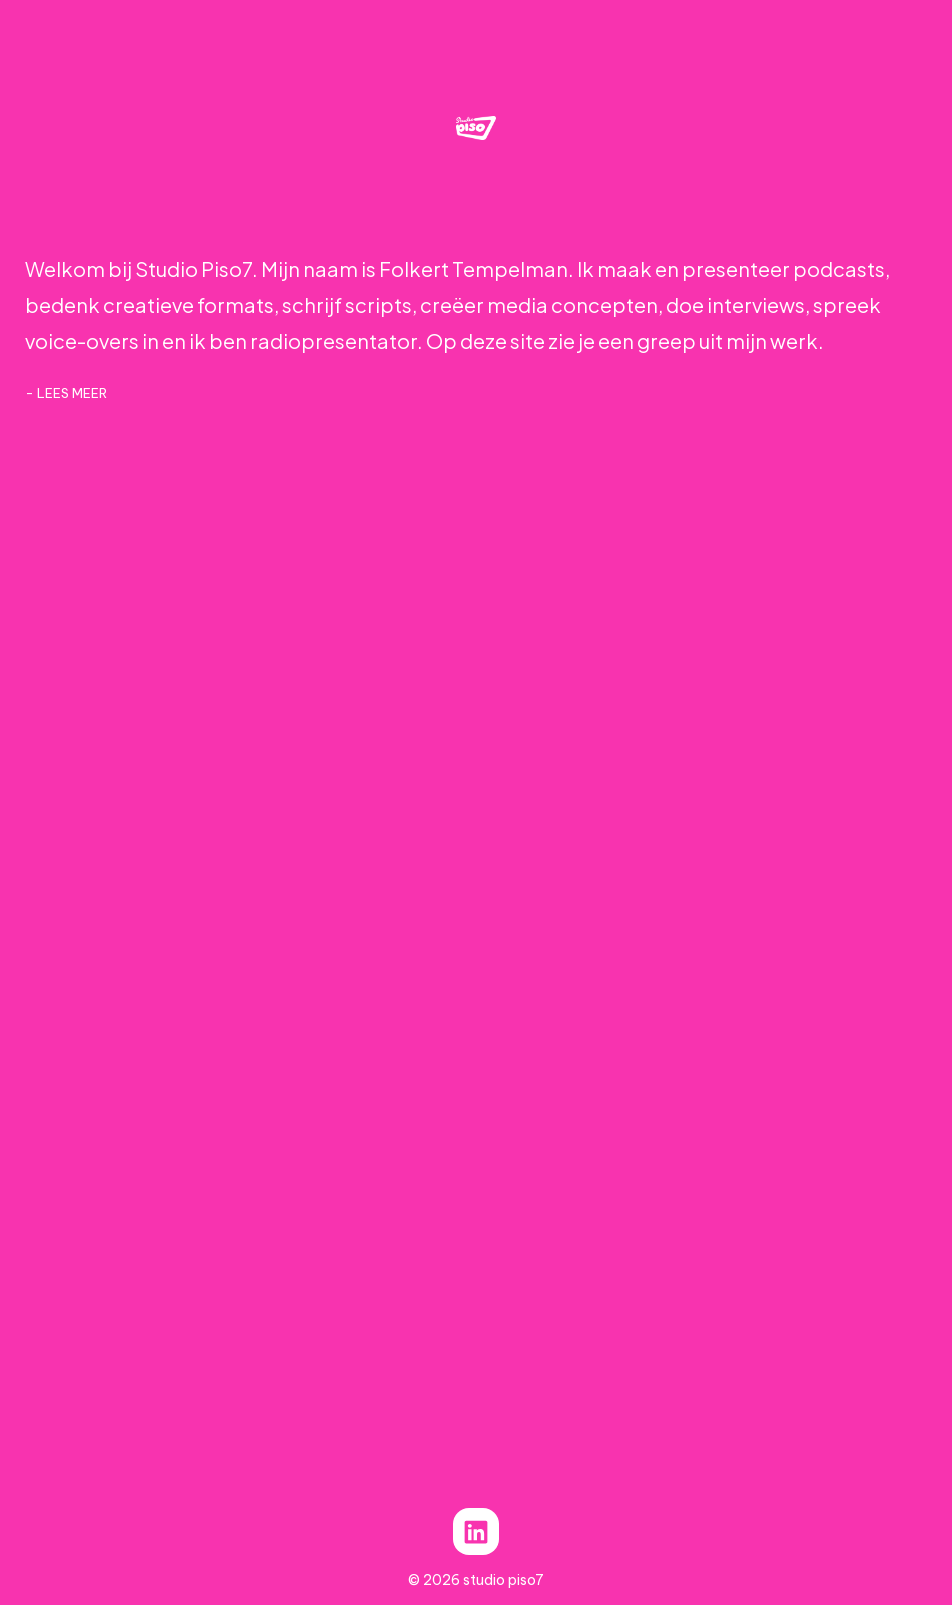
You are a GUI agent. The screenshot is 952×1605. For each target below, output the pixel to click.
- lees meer (66, 393)
